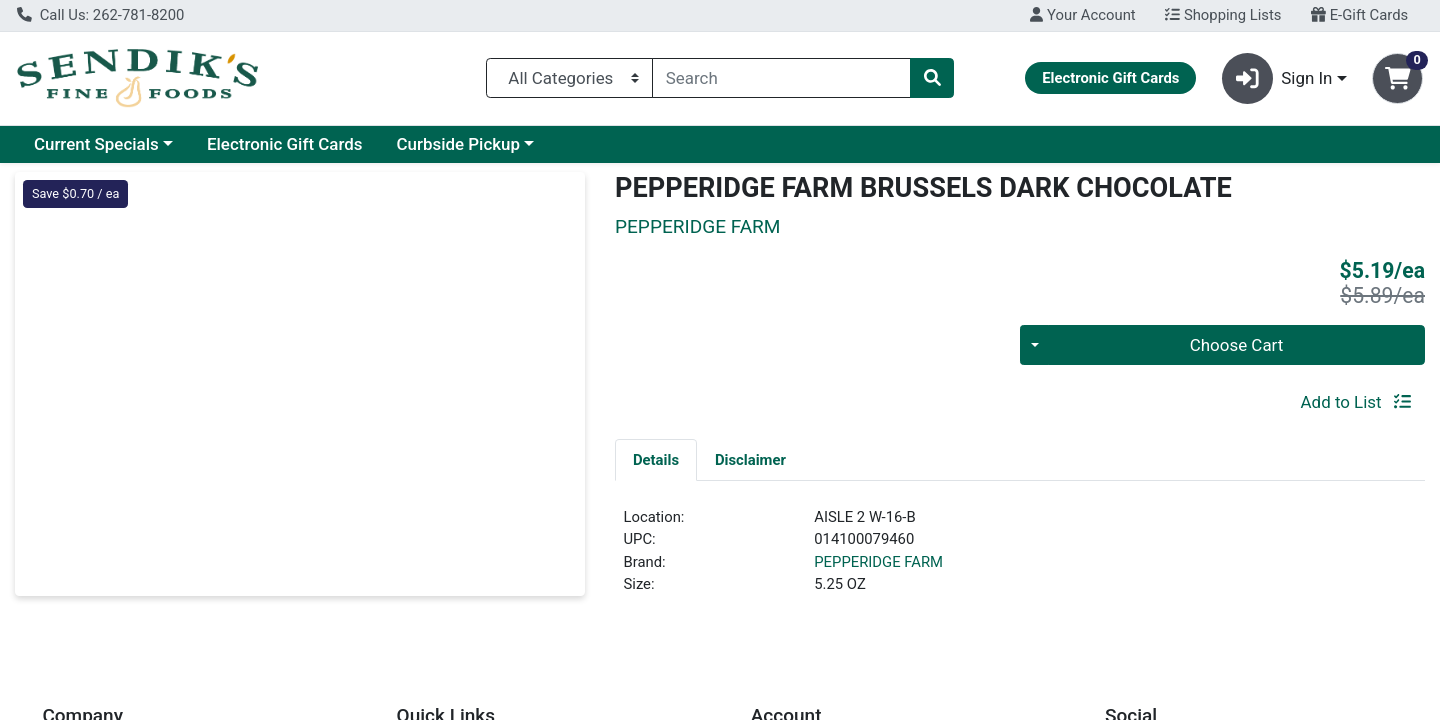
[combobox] (781, 78)
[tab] (656, 459)
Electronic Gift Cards (285, 144)
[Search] (781, 78)
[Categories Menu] (569, 78)
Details (656, 460)
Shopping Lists (1223, 15)
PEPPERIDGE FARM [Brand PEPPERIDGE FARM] (878, 562)
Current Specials (96, 144)
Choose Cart (1237, 345)
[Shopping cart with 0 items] (1397, 78)
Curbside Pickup (458, 144)
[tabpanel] (1020, 559)
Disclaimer (750, 460)
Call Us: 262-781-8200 (100, 15)
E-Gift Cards (1359, 15)
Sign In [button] (1277, 78)
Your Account (1082, 15)
